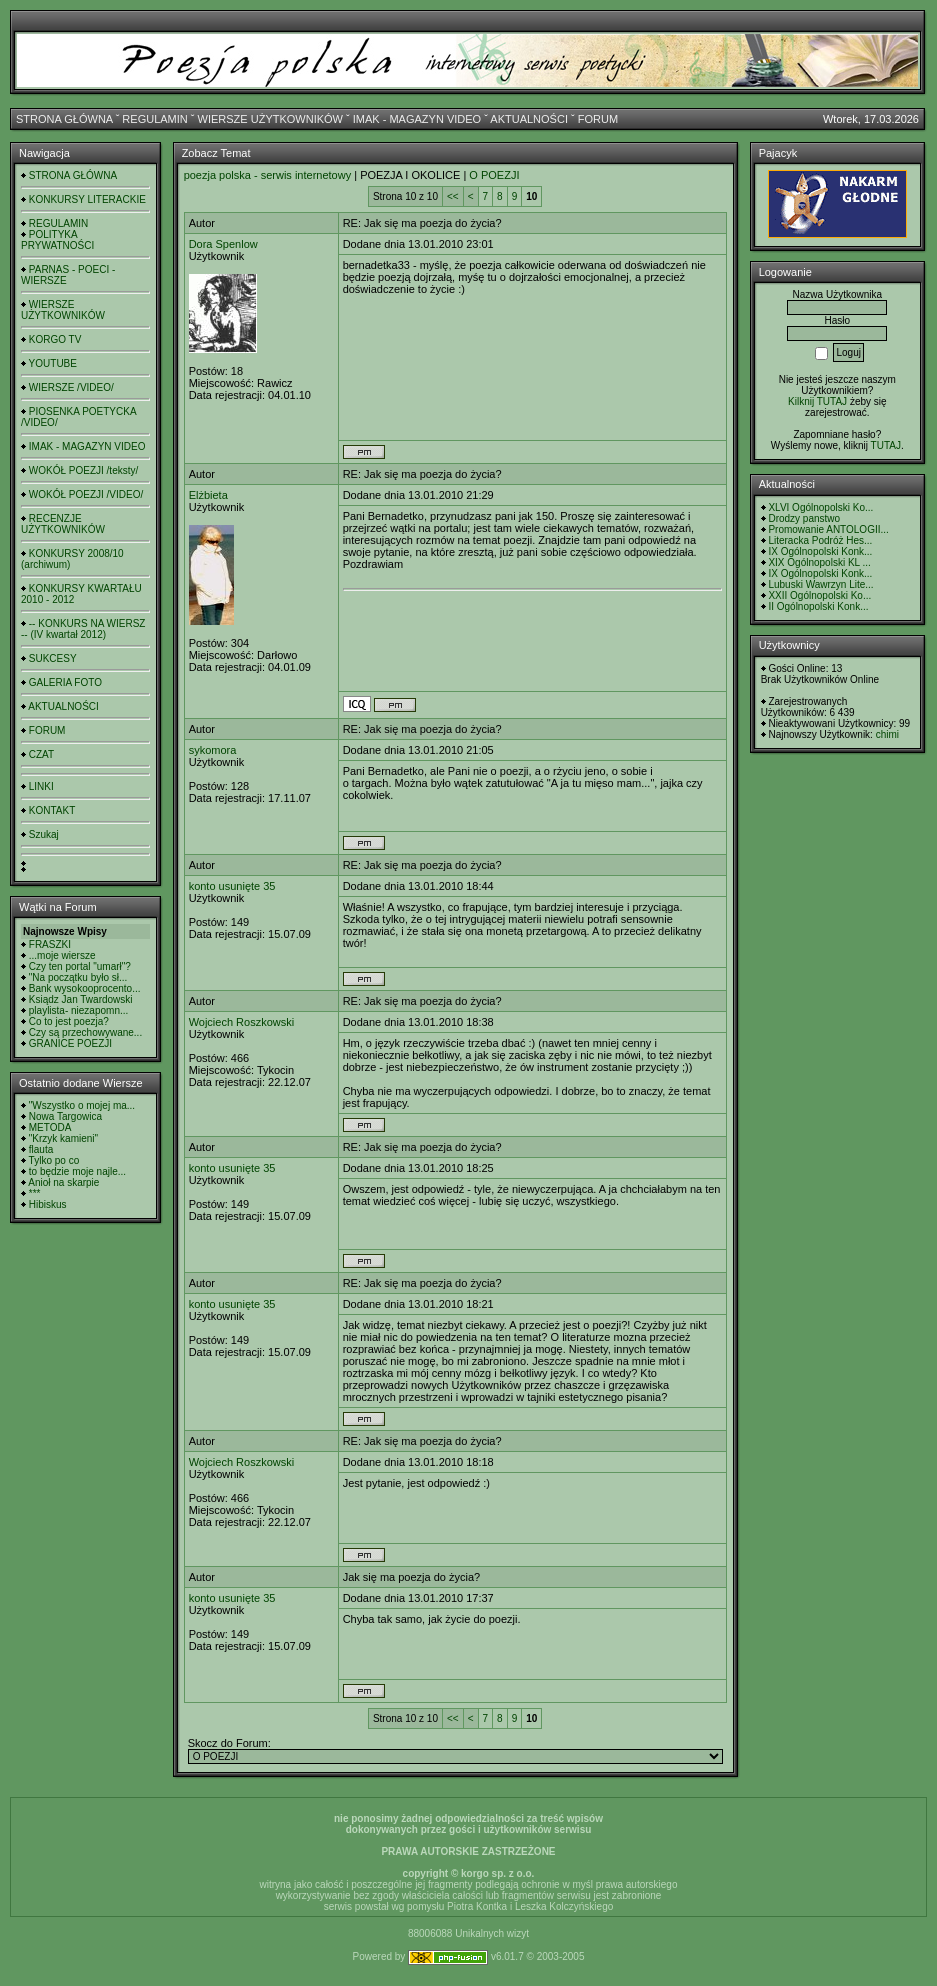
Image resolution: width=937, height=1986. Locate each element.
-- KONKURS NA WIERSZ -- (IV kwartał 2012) (83, 629)
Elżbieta (208, 495)
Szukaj (44, 834)
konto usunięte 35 (232, 886)
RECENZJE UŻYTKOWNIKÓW (63, 524)
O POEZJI (494, 175)
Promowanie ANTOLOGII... (828, 529)
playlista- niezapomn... (79, 1010)
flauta (41, 1149)
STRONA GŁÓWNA (64, 119)
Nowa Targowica (65, 1116)
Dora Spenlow (223, 244)
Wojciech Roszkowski (242, 1022)
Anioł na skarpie (63, 1182)
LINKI (41, 786)
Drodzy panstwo (804, 518)
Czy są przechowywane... (85, 1032)
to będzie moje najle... (77, 1171)
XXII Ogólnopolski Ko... (819, 595)
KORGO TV (55, 339)
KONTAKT (52, 810)
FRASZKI (50, 944)
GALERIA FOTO (65, 682)
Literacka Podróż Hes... (820, 540)
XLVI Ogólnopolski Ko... (820, 507)
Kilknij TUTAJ (817, 401)
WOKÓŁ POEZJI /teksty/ (83, 470)
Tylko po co (54, 1160)
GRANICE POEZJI (70, 1043)
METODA (50, 1127)
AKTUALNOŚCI (529, 119)
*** (35, 1193)
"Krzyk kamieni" (63, 1138)
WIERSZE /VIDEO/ (71, 387)
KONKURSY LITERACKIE (87, 199)
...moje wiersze (62, 955)
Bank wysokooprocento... (85, 988)
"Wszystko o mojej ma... (82, 1105)
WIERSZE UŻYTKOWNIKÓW (270, 119)
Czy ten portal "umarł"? (80, 966)
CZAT (41, 754)
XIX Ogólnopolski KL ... (819, 562)
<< (453, 196)
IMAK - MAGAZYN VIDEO (417, 119)
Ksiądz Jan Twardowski (81, 999)
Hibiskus (48, 1204)
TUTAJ (886, 445)
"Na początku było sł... (78, 977)
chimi (887, 734)
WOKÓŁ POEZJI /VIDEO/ (86, 494)
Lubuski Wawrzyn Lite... (820, 584)
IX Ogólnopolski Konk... (820, 551)
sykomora (213, 750)
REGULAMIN (154, 119)
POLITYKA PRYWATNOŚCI (57, 240)
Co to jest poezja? (69, 1021)
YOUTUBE (53, 363)
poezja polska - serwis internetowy (268, 175)
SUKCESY (53, 658)
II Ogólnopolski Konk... (818, 606)
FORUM (598, 119)
